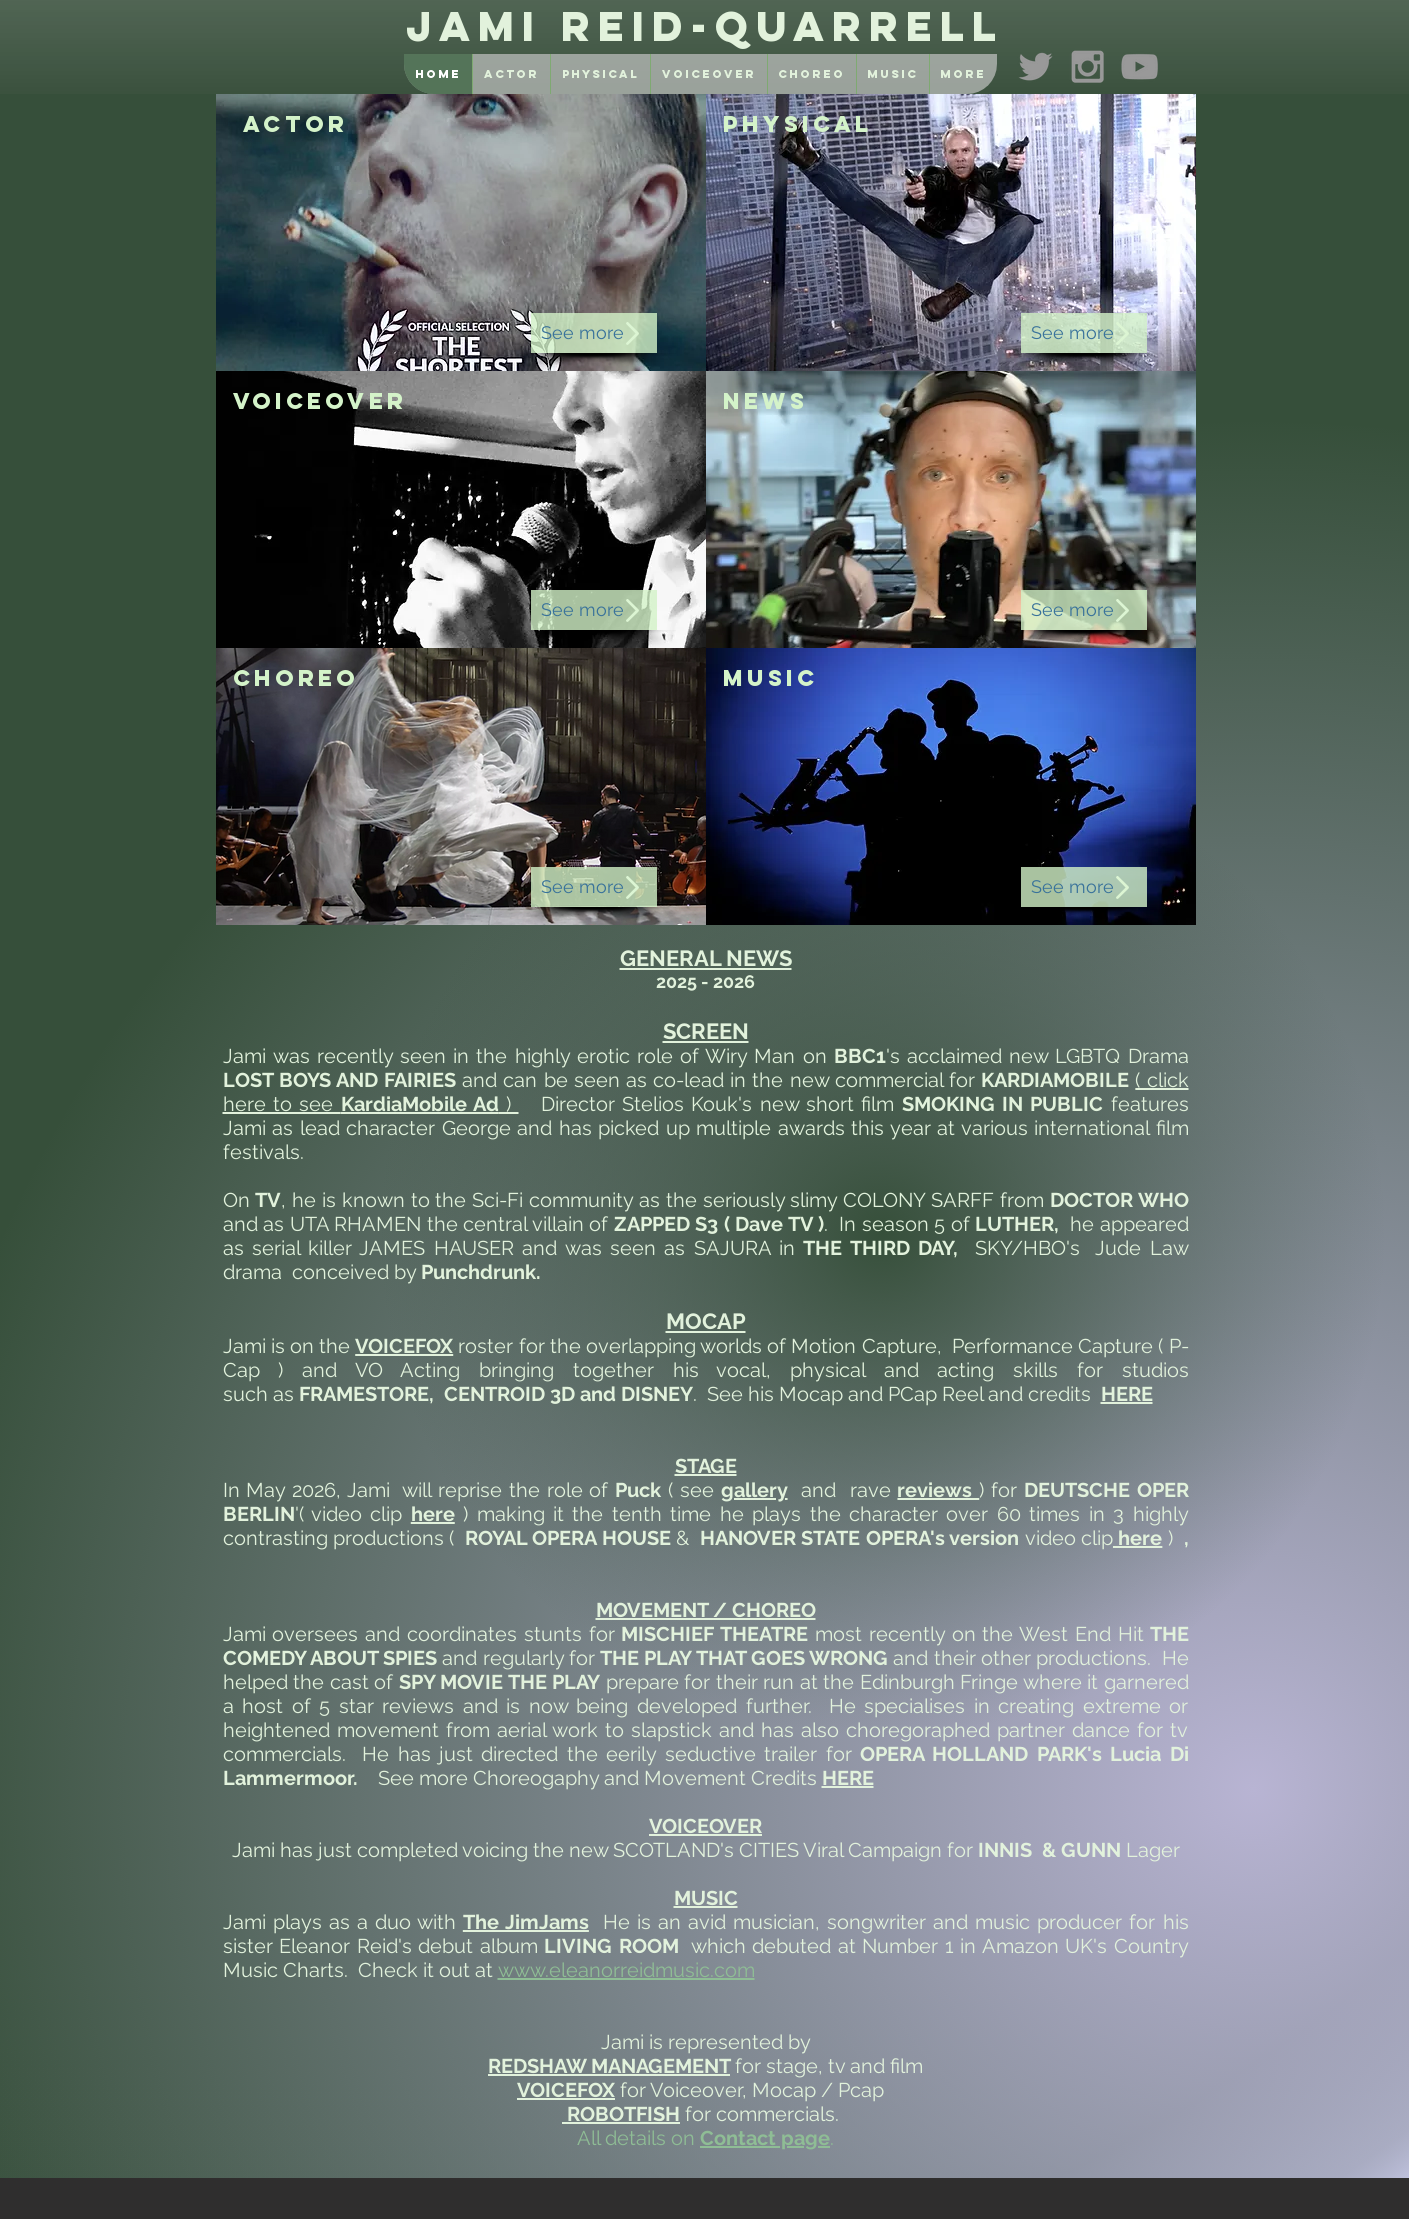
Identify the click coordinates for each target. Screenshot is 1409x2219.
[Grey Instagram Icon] (1087, 66)
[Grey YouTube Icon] (1139, 66)
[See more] (594, 333)
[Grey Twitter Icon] (1035, 66)
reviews (938, 1490)
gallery (754, 1490)
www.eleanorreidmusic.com (626, 1970)
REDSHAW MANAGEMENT (609, 2066)
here (1137, 1538)
